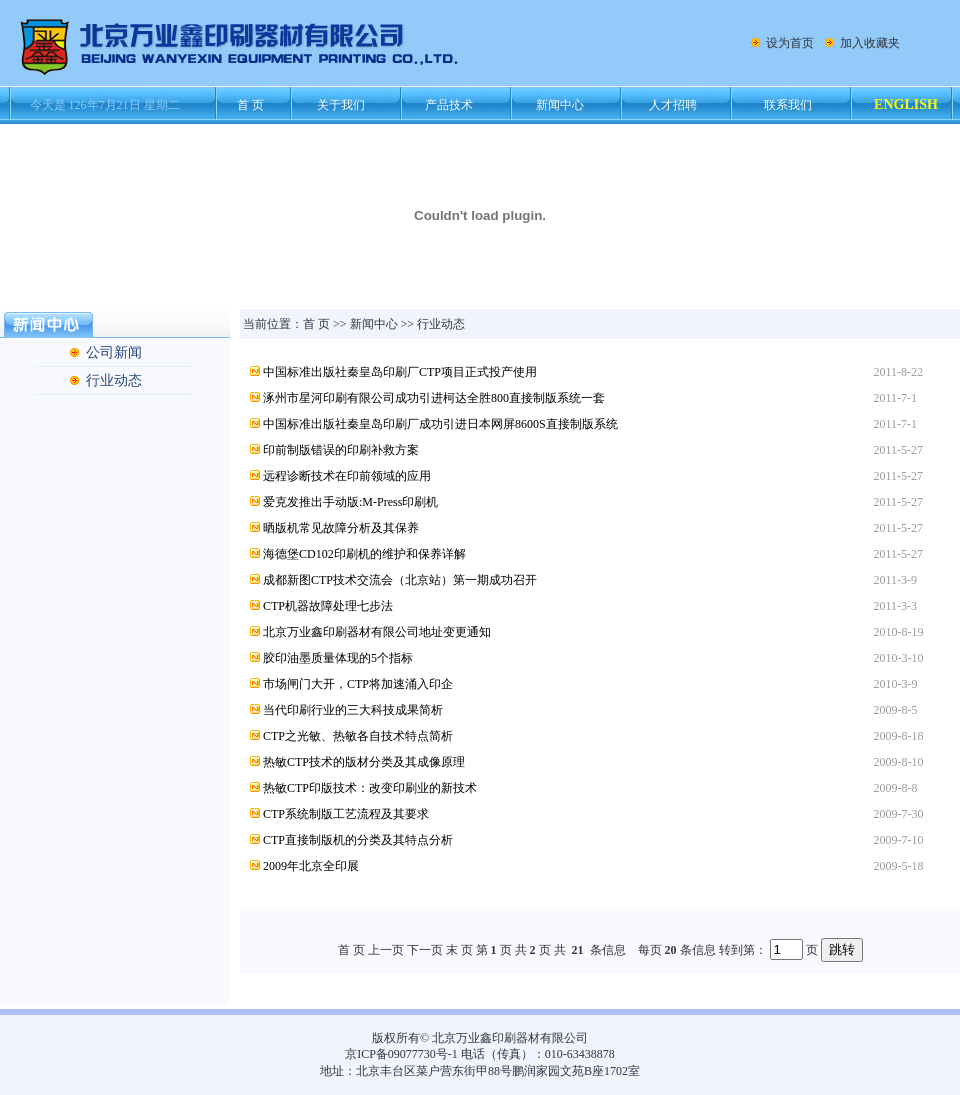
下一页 (425, 950)
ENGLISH (906, 104)
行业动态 (114, 380)
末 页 (459, 950)
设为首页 (790, 43)
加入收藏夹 (870, 43)
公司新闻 (114, 352)
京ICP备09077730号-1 (401, 1054)
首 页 (316, 324)
